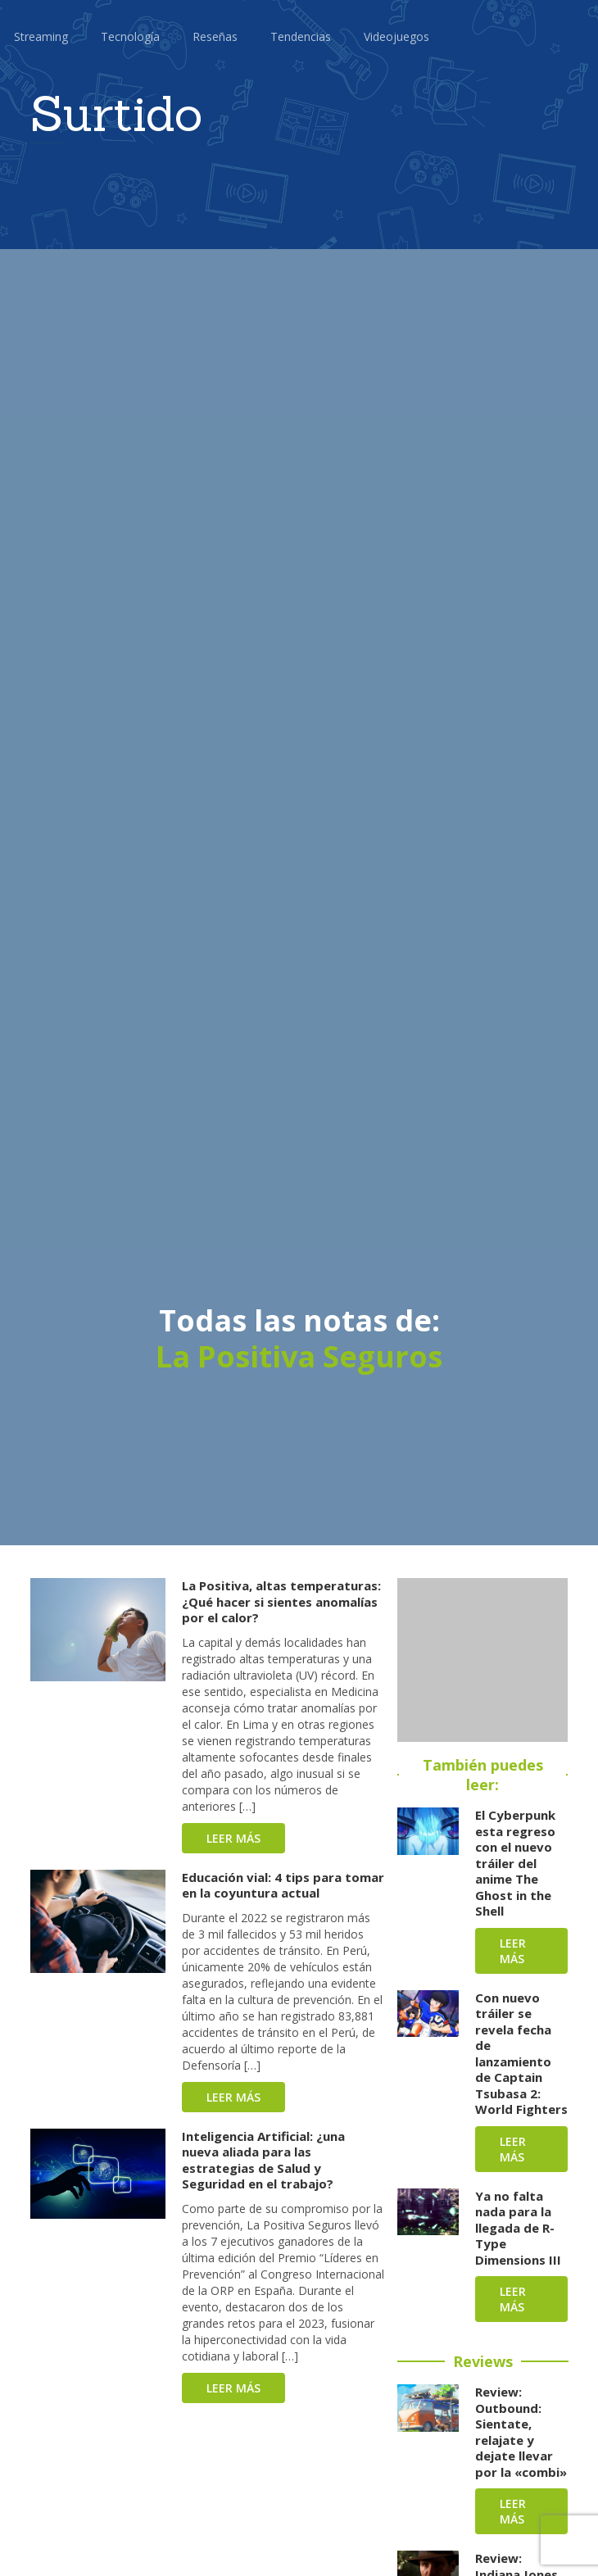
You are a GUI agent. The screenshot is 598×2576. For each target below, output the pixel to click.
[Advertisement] (482, 1660)
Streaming (41, 36)
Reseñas (215, 36)
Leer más (233, 1838)
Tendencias (300, 36)
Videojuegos (396, 36)
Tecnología (130, 36)
